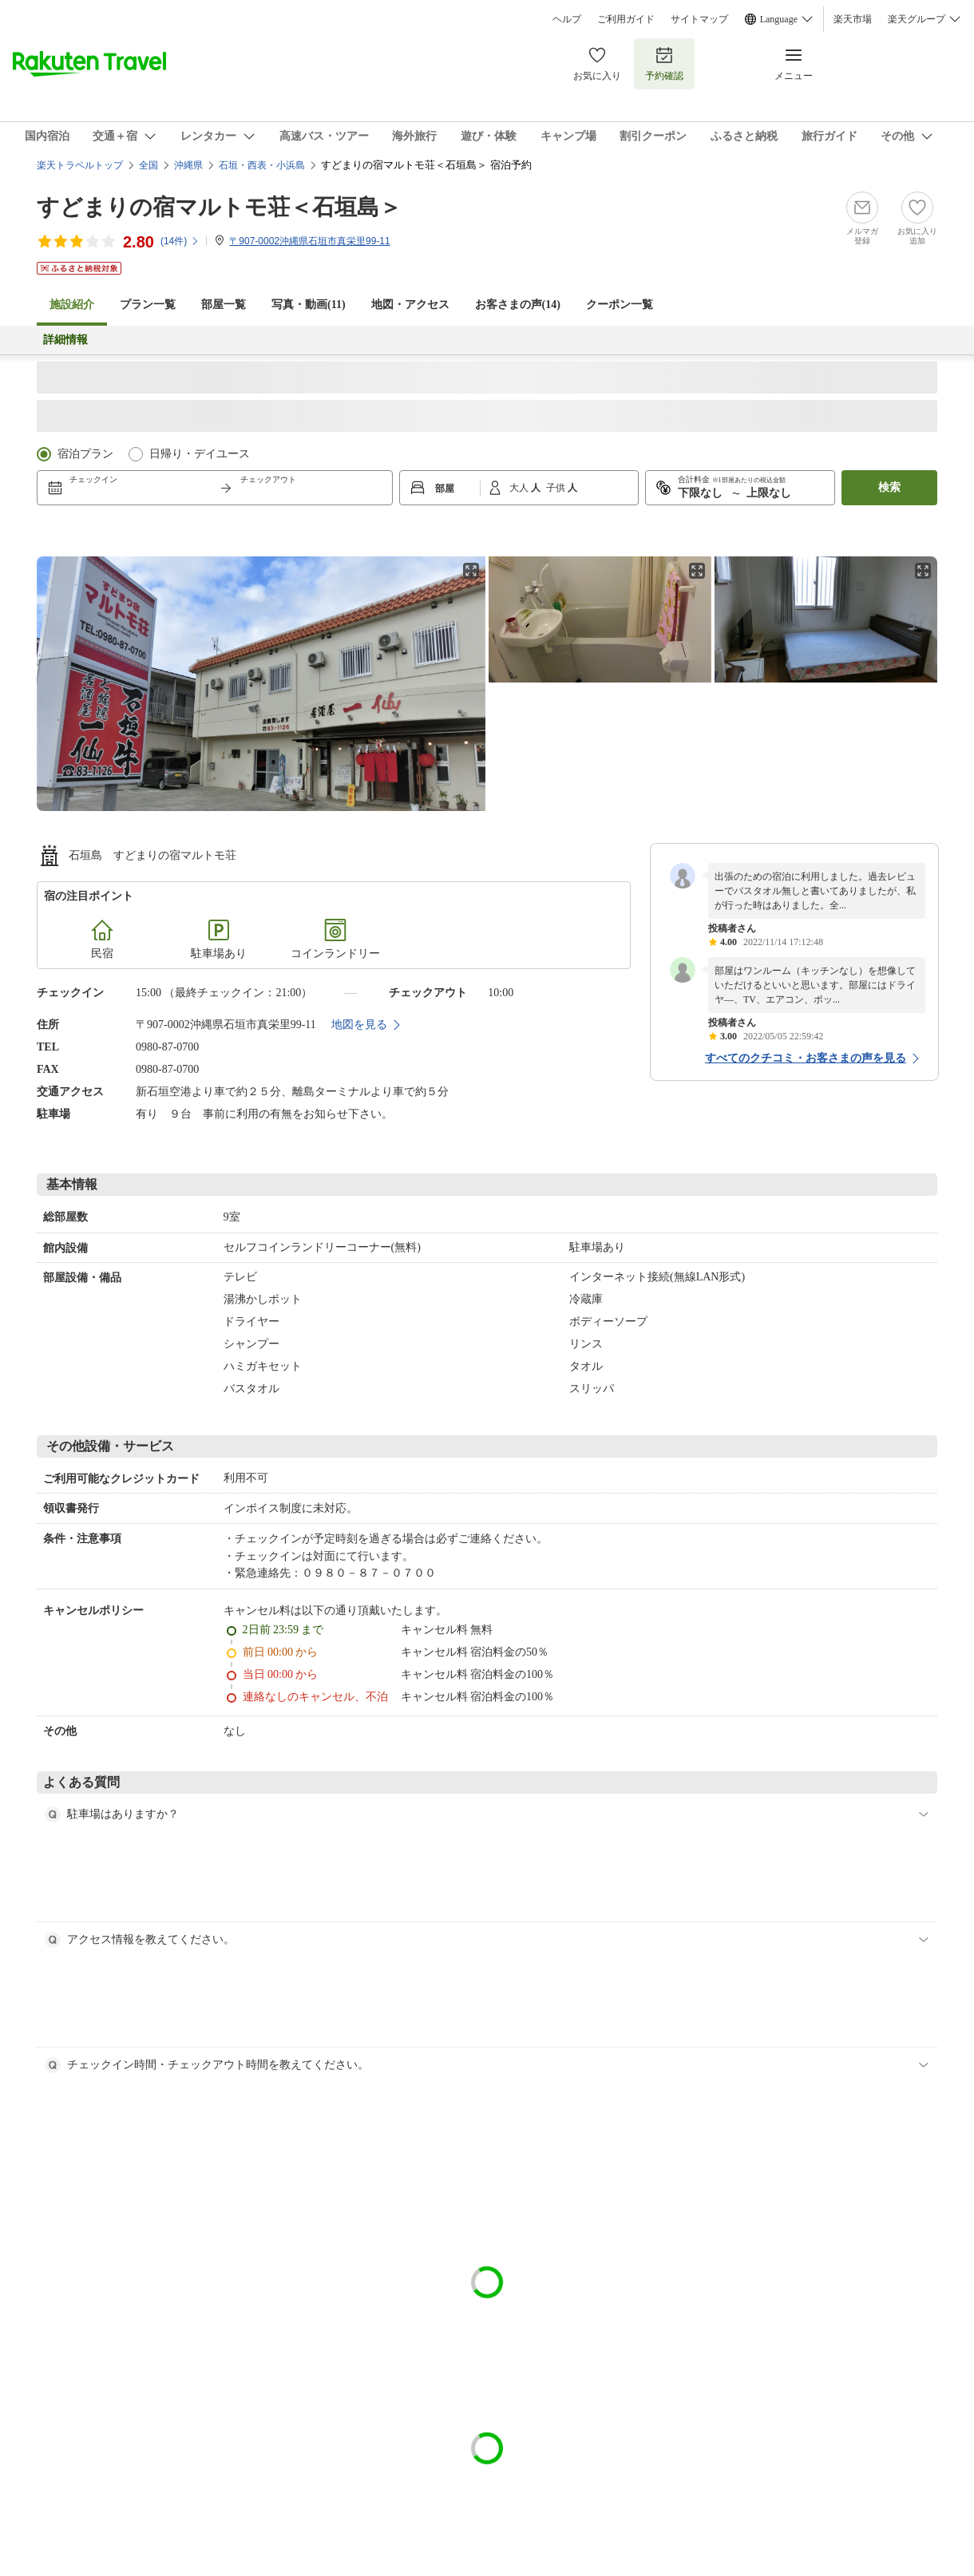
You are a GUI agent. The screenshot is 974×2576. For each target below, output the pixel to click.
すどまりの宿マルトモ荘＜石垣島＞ (219, 207)
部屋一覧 (223, 305)
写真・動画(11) (308, 305)
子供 (557, 487)
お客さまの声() (517, 305)
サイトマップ (699, 19)
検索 (889, 487)
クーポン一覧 (619, 305)
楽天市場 (852, 19)
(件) (180, 241)
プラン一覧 (148, 305)
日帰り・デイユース (199, 454)
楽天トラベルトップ (80, 165)
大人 (520, 487)
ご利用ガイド (626, 19)
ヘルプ (566, 19)
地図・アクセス (410, 305)
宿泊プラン (85, 454)
